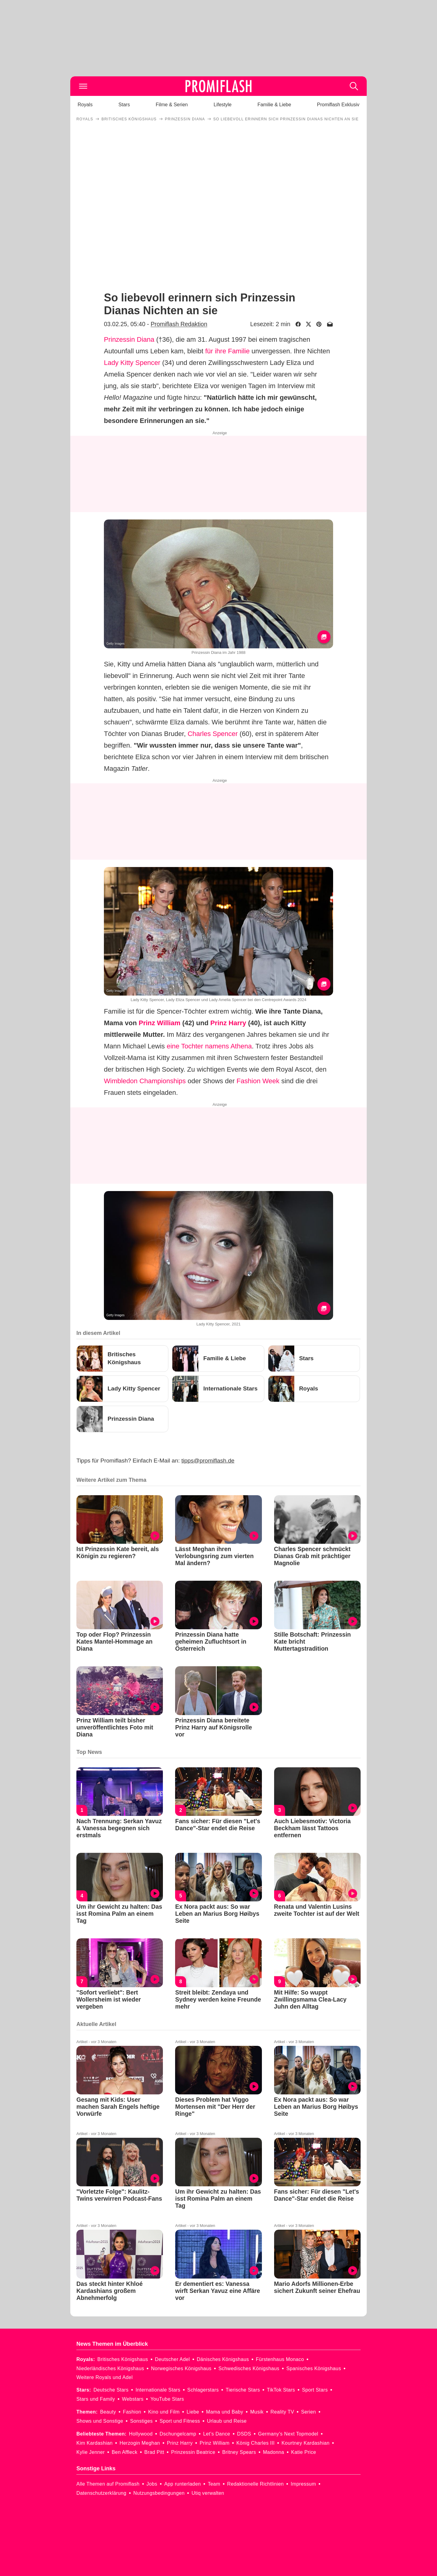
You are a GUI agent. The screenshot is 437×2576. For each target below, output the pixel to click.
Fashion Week (258, 1081)
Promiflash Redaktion (179, 324)
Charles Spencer (213, 734)
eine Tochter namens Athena (209, 1046)
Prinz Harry (228, 1023)
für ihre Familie (227, 351)
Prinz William (160, 1023)
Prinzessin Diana (129, 339)
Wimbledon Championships (145, 1081)
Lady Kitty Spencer (132, 362)
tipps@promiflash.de (208, 1460)
